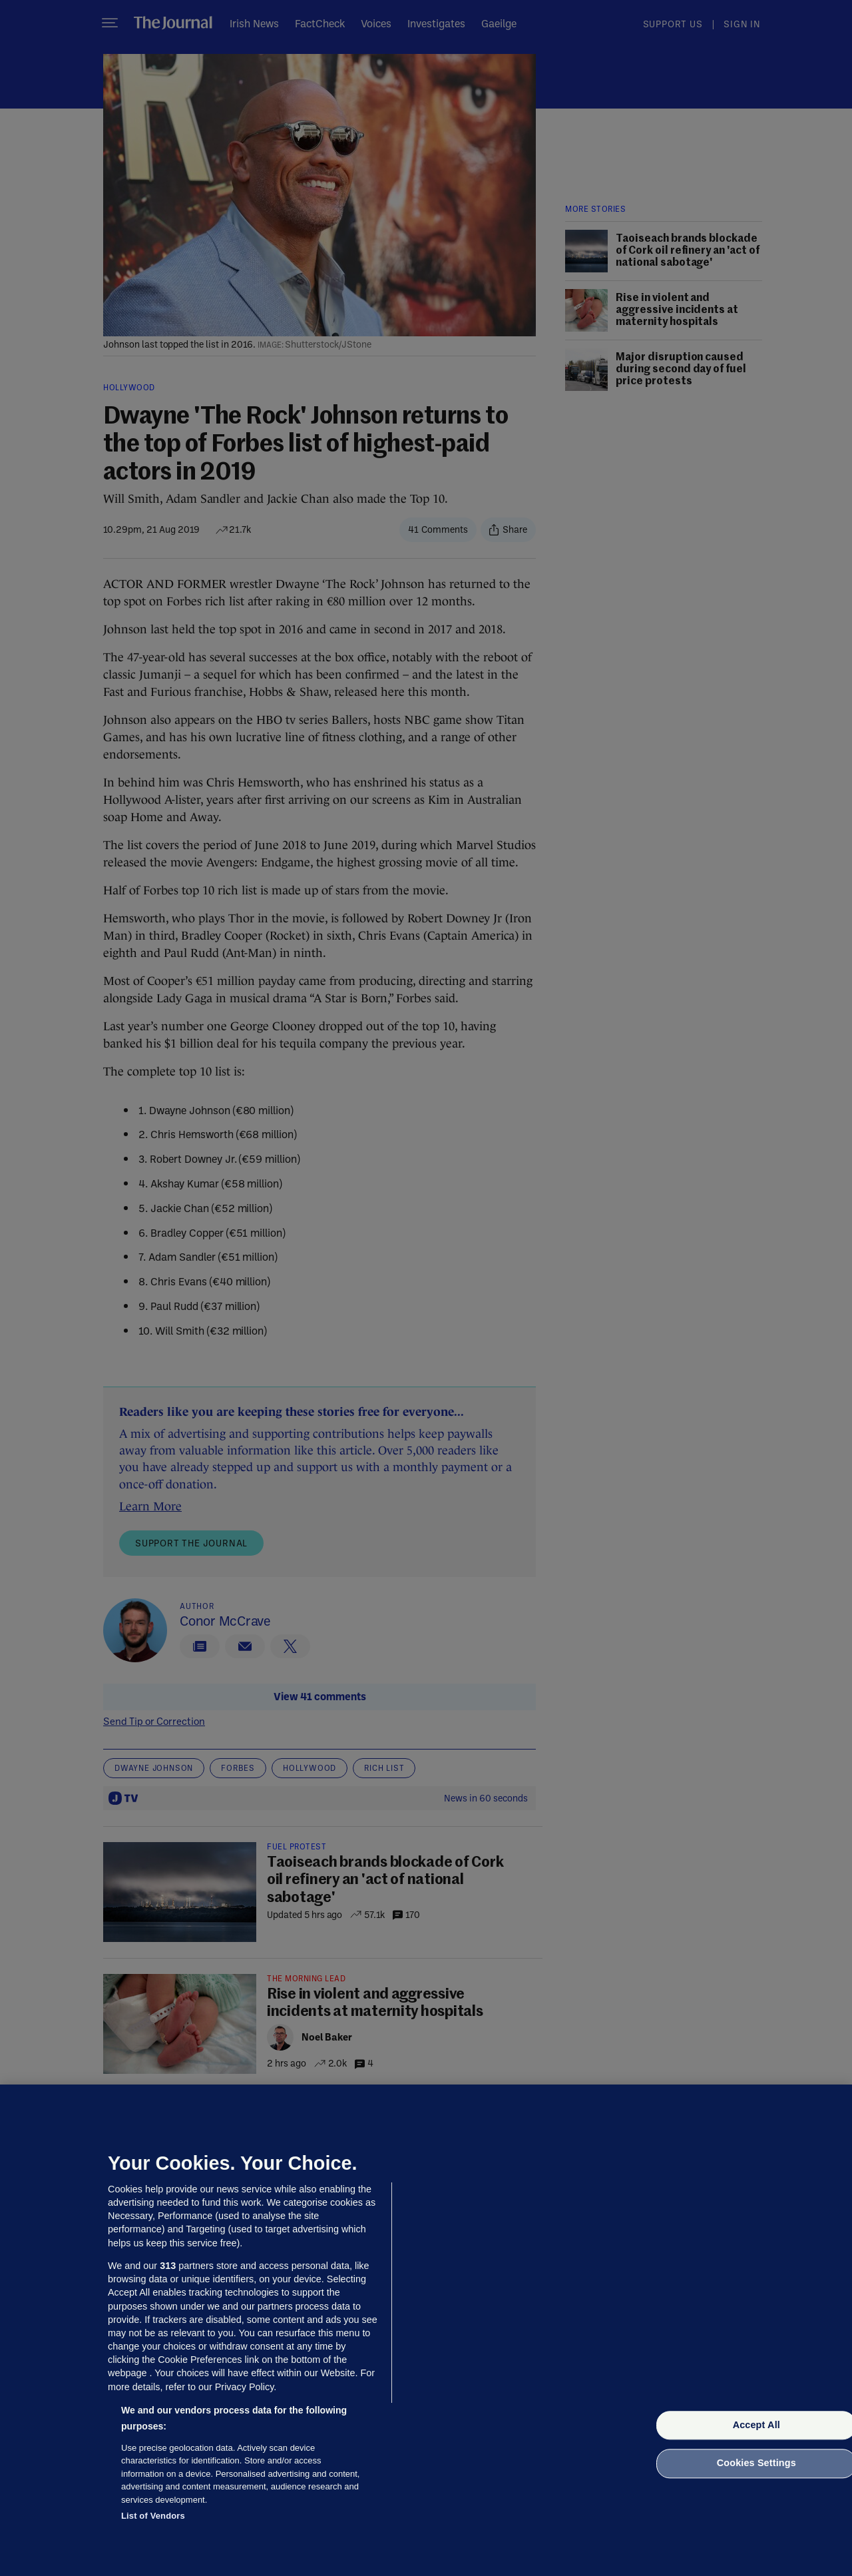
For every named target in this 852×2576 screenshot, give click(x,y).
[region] (426, 2330)
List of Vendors (153, 2516)
